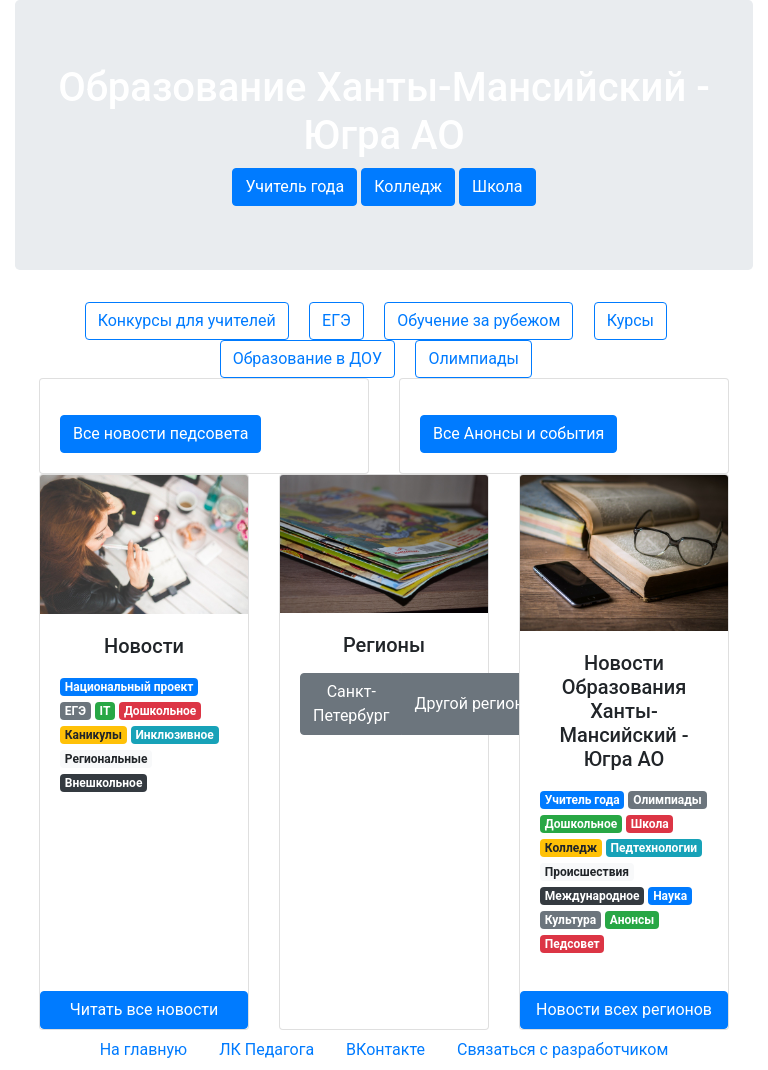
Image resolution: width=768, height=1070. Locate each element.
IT (105, 711)
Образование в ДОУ (307, 358)
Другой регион (470, 703)
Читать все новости (144, 1009)
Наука (670, 896)
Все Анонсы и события (518, 433)
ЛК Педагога (266, 1049)
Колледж (408, 186)
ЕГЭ (336, 320)
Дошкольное (160, 711)
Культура (571, 920)
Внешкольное (104, 783)
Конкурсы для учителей (187, 320)
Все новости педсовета (160, 433)
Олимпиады (473, 358)
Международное (592, 896)
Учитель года (294, 186)
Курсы (630, 320)
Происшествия (587, 872)
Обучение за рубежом (478, 320)
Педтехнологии (654, 848)
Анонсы (632, 920)
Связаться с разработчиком (562, 1049)
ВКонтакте (385, 1049)
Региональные (106, 759)
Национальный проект (129, 687)
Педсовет (572, 944)
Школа (497, 186)
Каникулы (93, 735)
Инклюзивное (174, 735)
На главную (143, 1049)
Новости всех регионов (624, 1009)
